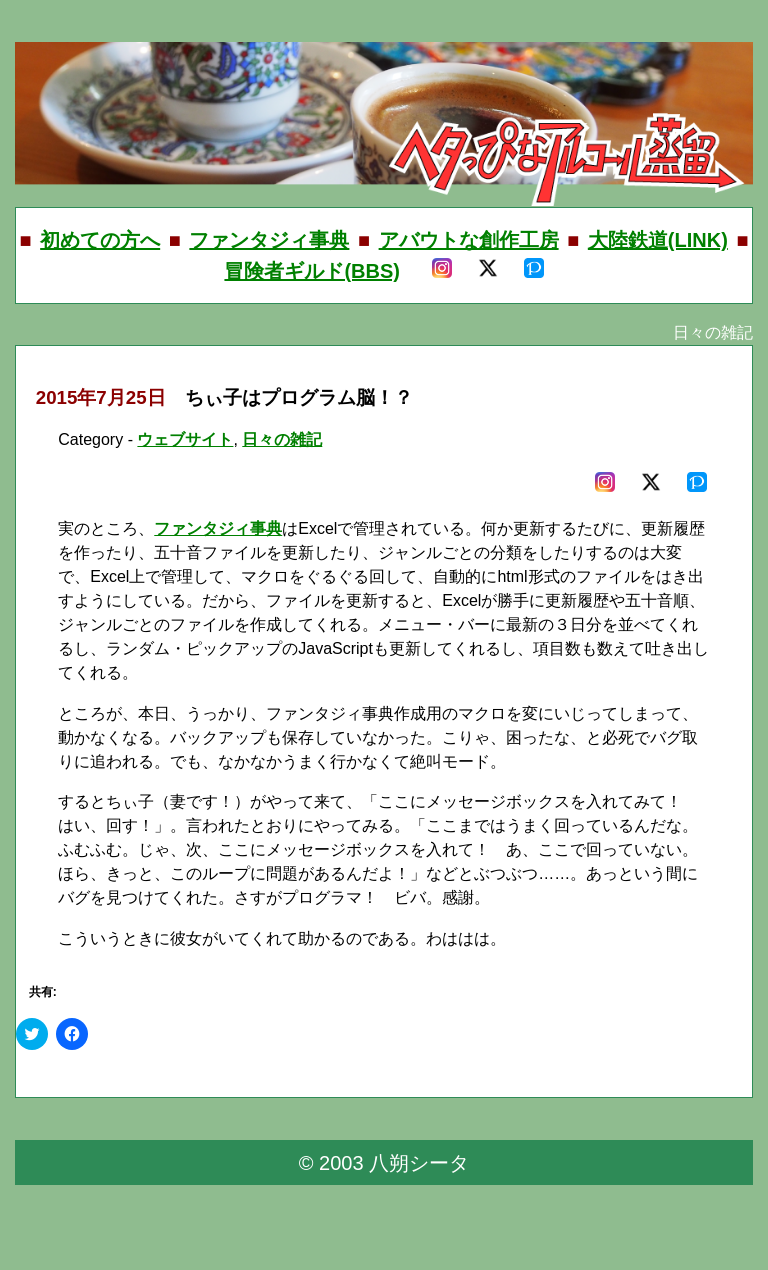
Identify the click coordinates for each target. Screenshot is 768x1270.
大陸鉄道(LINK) (658, 240)
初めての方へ (100, 240)
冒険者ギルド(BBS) (312, 271)
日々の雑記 (282, 439)
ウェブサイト (185, 439)
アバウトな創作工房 (469, 240)
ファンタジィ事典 (269, 240)
